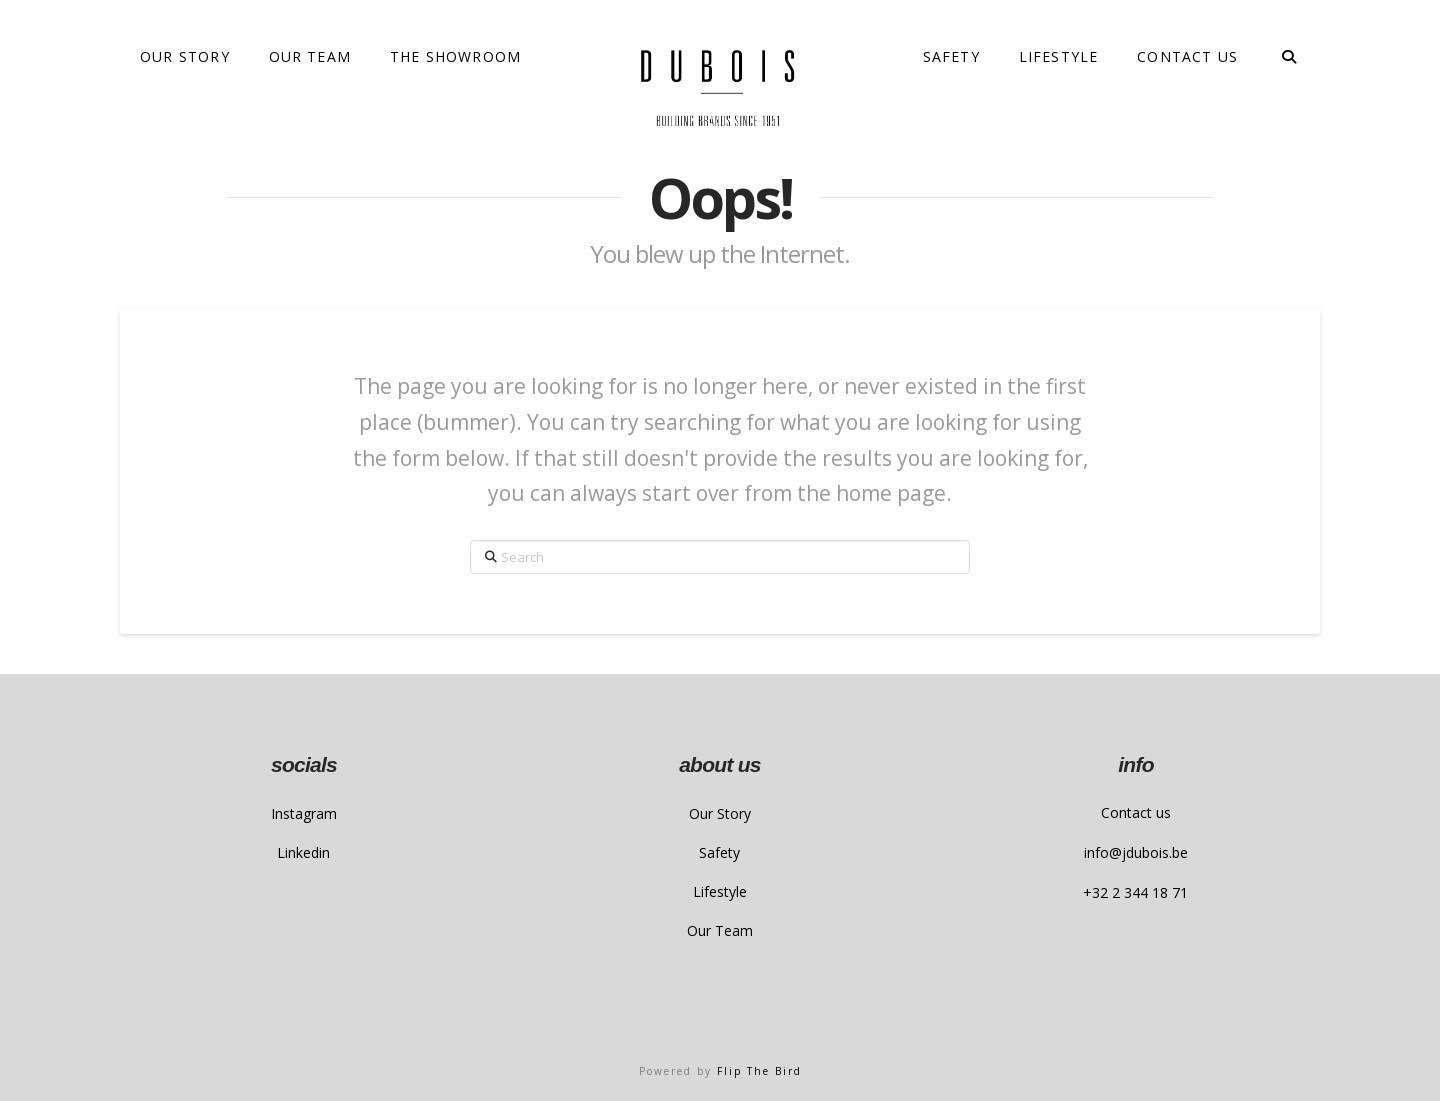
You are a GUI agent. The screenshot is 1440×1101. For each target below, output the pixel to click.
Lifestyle (720, 891)
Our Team (720, 930)
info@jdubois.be (1136, 852)
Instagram (304, 813)
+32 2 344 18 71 (1135, 892)
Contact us (1136, 812)
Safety (719, 852)
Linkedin (303, 852)
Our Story (720, 813)
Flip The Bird (759, 1071)
